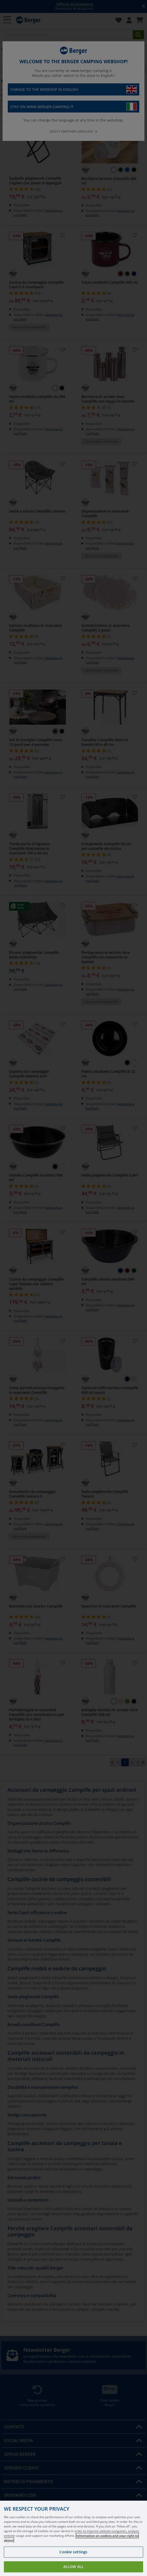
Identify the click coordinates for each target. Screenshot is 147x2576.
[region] (73, 2538)
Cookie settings (73, 2551)
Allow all (73, 2566)
